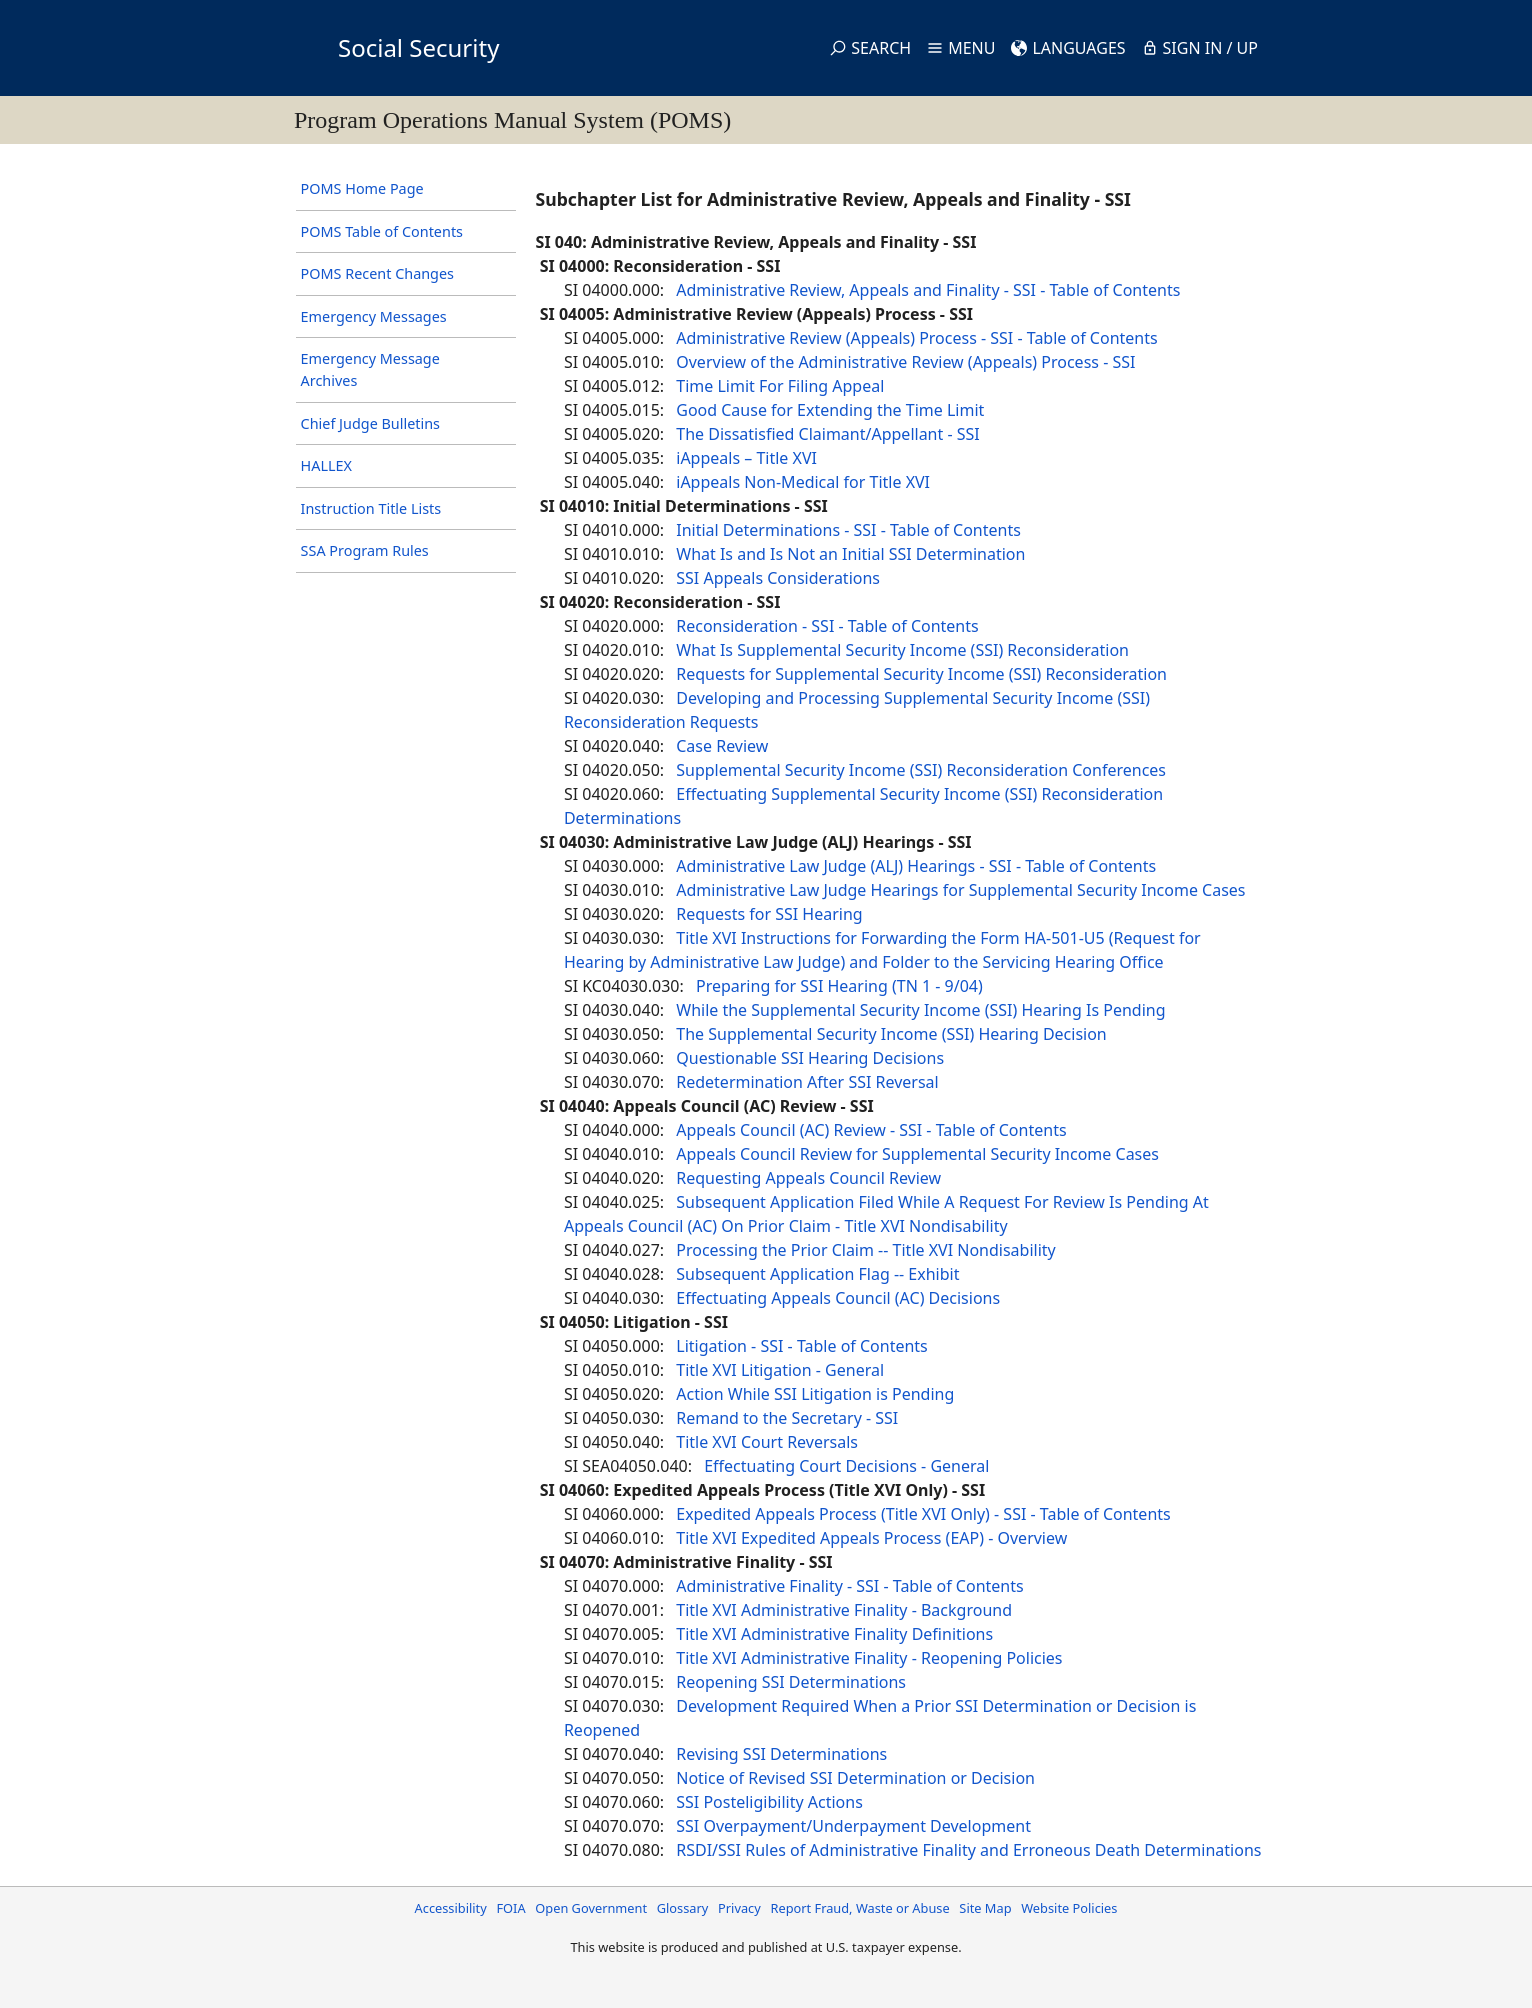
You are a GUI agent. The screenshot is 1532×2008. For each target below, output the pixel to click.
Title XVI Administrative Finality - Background (844, 1610)
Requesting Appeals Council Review (808, 1178)
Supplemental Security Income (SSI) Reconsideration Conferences (921, 770)
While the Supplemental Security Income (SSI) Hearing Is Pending (920, 1010)
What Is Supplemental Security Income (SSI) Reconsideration (902, 650)
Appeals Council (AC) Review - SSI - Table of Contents (871, 1130)
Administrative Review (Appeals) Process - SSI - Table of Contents (916, 338)
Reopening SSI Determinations (791, 1682)
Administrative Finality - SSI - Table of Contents (849, 1586)
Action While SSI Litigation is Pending (815, 1394)
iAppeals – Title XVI (746, 458)
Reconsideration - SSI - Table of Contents (827, 626)
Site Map (985, 1908)
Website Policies (1069, 1908)
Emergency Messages (374, 316)
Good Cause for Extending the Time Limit (830, 410)
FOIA (510, 1908)
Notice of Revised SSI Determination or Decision (855, 1778)
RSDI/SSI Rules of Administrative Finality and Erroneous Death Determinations (968, 1850)
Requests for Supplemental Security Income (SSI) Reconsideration (921, 674)
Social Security (418, 47)
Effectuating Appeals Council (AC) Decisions (838, 1298)
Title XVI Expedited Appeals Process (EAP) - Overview (871, 1538)
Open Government (591, 1908)
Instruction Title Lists (371, 508)
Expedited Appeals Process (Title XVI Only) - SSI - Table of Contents (923, 1514)
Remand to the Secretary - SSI (787, 1418)
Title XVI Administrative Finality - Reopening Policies (869, 1658)
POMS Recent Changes (377, 273)
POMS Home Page (362, 188)
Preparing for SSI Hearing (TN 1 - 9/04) (839, 986)
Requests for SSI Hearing (769, 914)
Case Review (722, 746)
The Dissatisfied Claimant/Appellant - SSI (828, 434)
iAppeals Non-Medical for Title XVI (803, 482)
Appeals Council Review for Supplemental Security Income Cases (917, 1154)
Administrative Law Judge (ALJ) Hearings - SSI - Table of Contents (916, 866)
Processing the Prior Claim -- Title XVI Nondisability (866, 1250)
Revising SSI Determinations (781, 1754)
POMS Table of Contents (382, 231)
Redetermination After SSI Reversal (807, 1082)
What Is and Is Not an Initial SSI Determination (850, 554)
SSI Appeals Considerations (778, 578)
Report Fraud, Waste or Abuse (859, 1908)
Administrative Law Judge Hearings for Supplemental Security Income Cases (960, 890)
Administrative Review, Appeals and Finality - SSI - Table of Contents (928, 290)
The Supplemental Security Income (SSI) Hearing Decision (891, 1034)
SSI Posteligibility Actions (769, 1802)
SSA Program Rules (365, 550)
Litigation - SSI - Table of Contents (802, 1346)
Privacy (739, 1908)
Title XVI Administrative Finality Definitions (834, 1634)
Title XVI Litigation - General (780, 1370)
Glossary (683, 1908)
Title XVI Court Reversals (767, 1442)
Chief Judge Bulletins (370, 423)
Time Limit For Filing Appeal (780, 386)
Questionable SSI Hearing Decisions (810, 1058)
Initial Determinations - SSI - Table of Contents (848, 530)
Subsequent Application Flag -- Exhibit (817, 1274)
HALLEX (326, 465)
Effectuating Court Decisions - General (846, 1466)
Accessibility (451, 1908)
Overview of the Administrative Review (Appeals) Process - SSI (905, 362)
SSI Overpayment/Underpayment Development (853, 1826)
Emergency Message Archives (370, 369)
